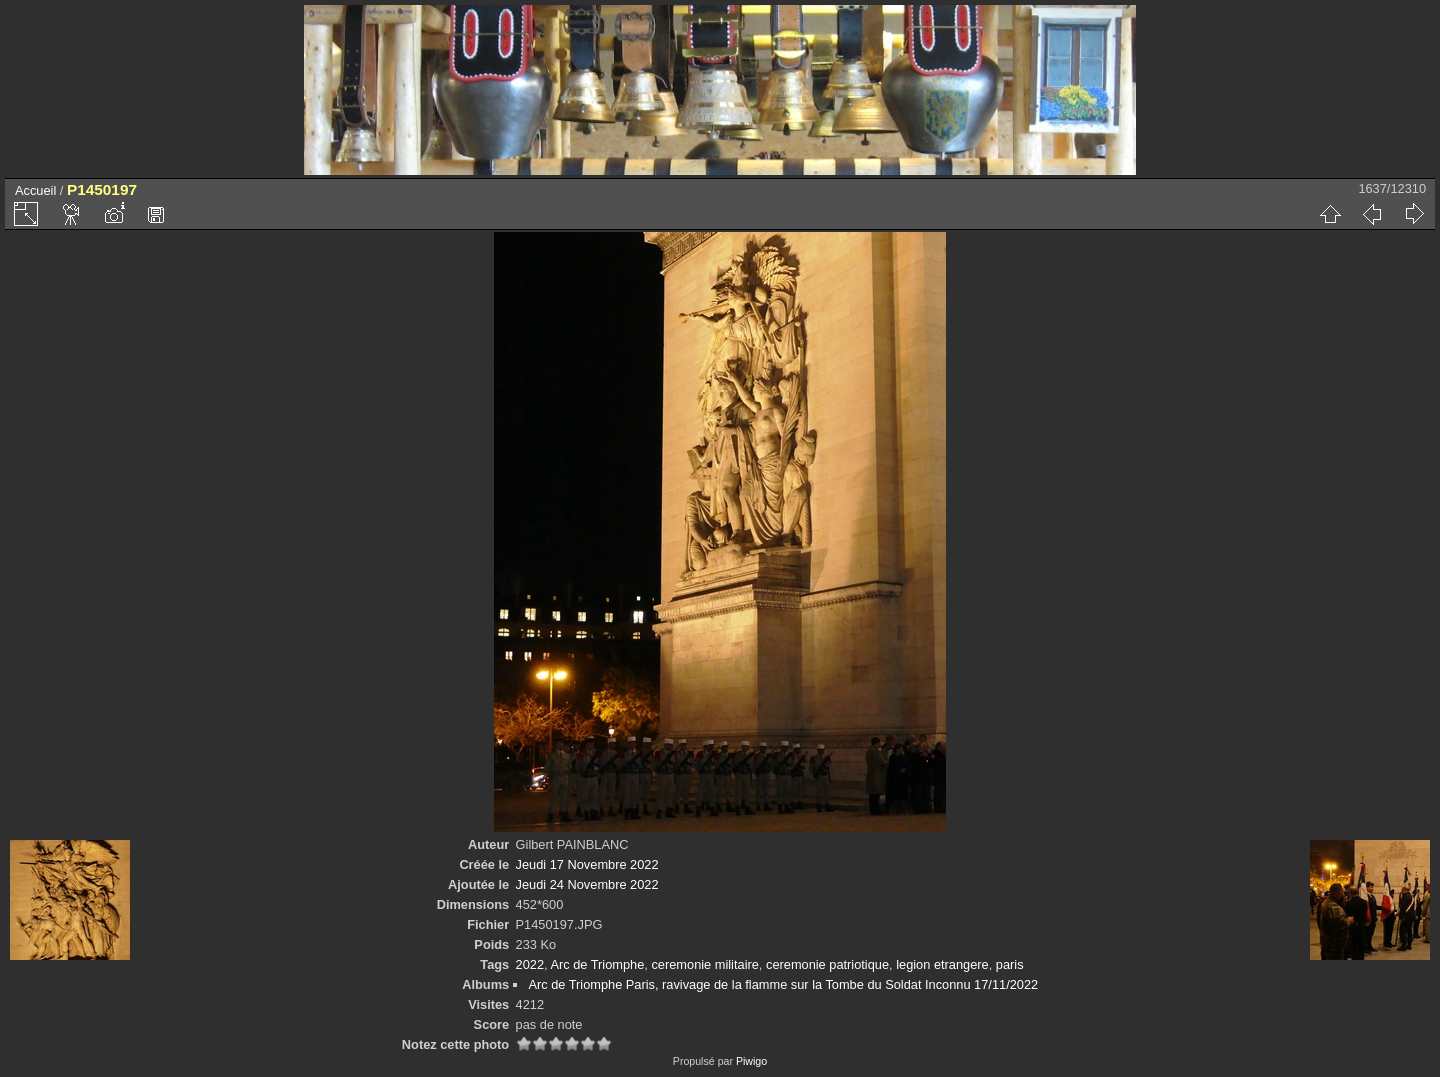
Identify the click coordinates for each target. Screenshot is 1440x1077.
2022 (530, 964)
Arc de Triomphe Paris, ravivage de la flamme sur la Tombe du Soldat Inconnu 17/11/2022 (783, 984)
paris (1010, 964)
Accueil (35, 190)
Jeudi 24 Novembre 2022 (587, 884)
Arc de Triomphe (597, 964)
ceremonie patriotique (827, 964)
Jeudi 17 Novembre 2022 (587, 864)
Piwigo (751, 1061)
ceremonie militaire (704, 964)
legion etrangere (942, 964)
